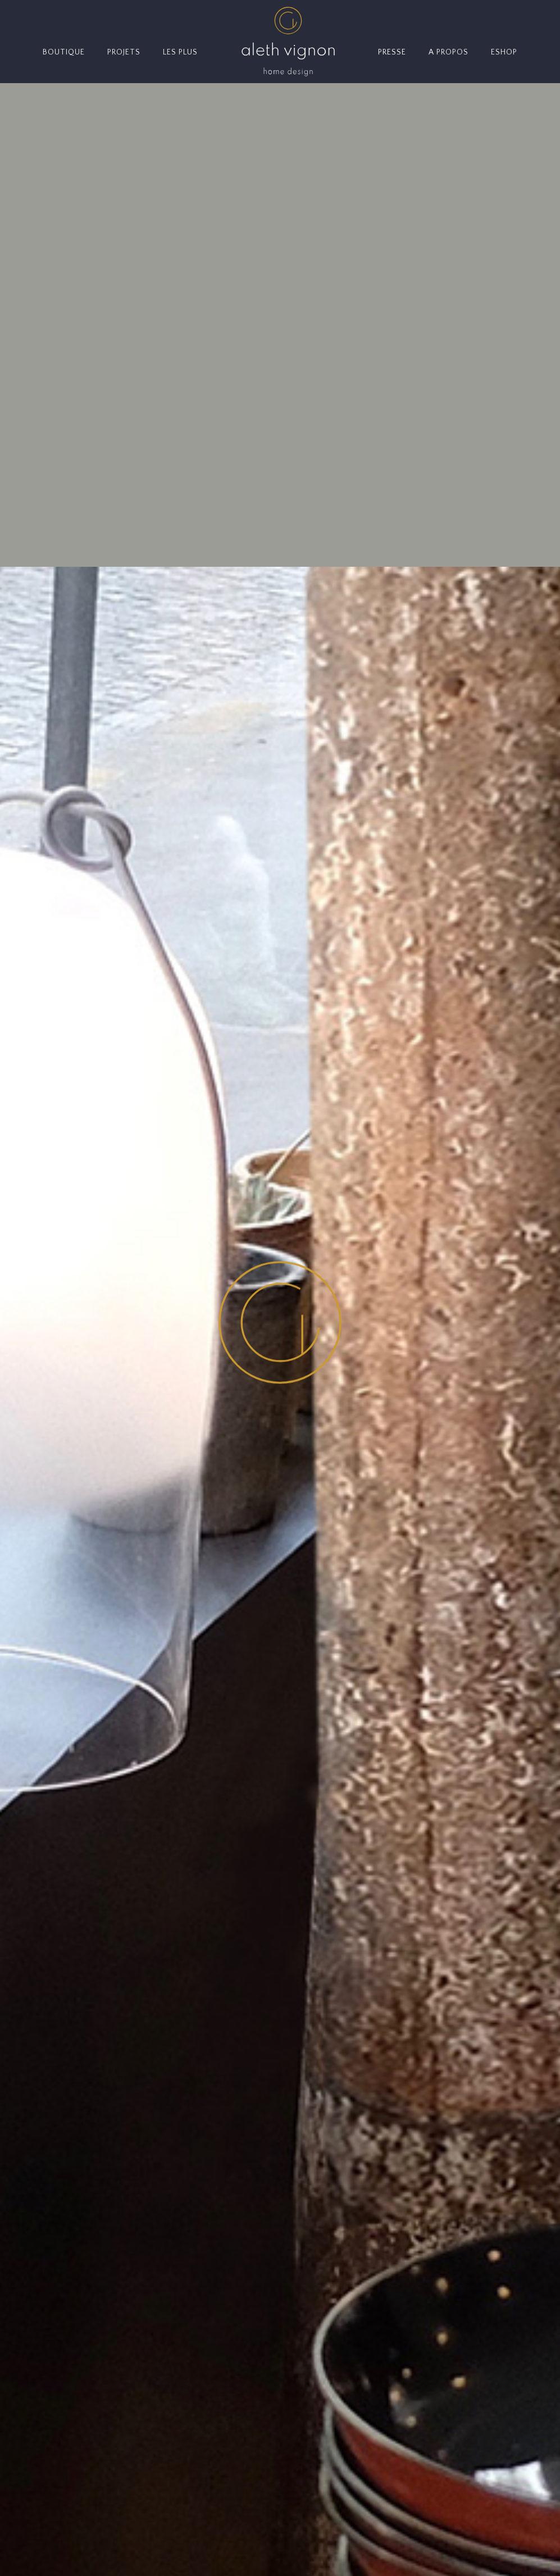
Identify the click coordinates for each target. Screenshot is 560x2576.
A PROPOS (448, 52)
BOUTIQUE (64, 52)
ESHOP (504, 52)
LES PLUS (180, 52)
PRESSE (392, 52)
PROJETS (123, 52)
